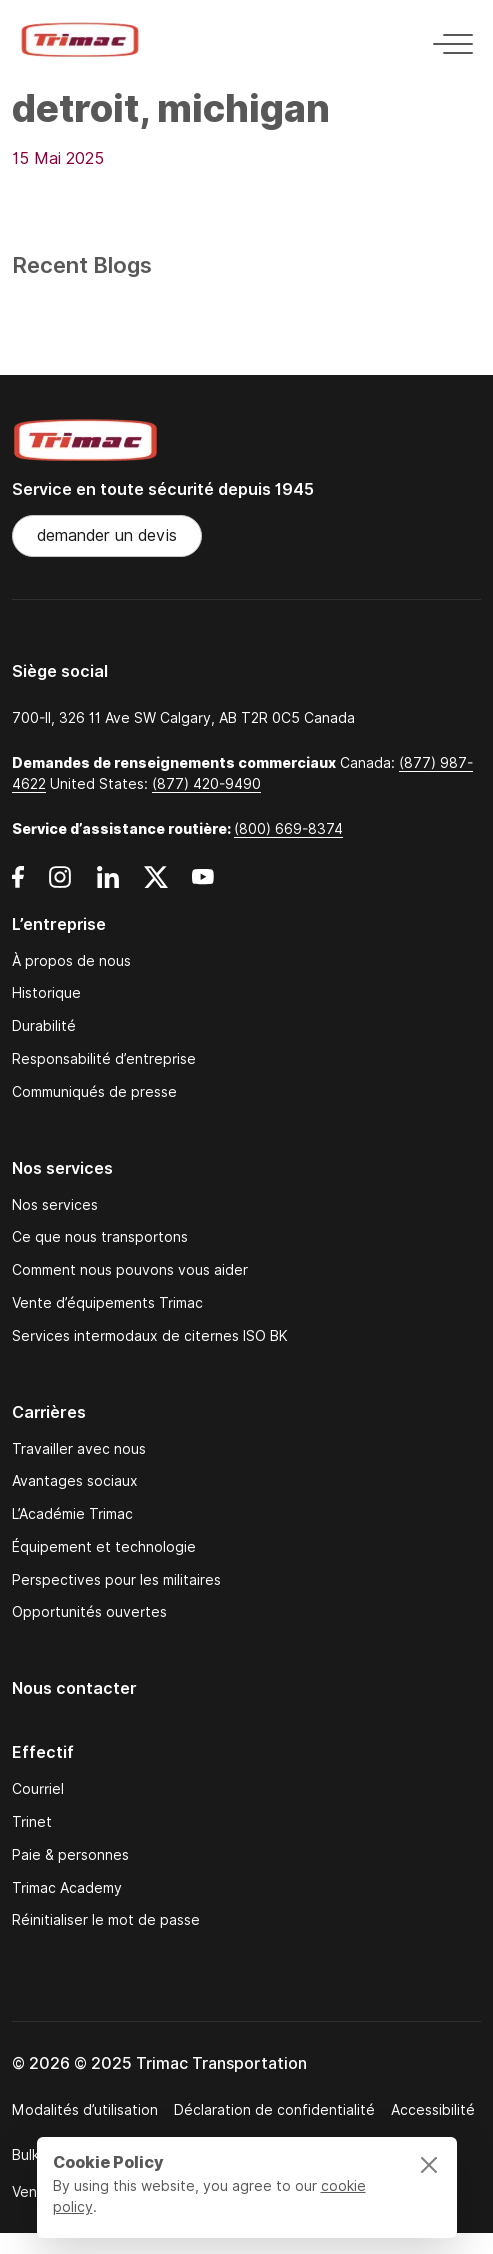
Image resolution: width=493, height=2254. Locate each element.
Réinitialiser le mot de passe (106, 1920)
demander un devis (107, 535)
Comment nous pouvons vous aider (130, 1270)
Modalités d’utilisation (85, 2110)
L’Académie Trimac (72, 1514)
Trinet (32, 1822)
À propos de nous (71, 961)
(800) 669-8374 (288, 829)
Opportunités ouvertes (89, 1612)
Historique (46, 993)
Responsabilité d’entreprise (104, 1059)
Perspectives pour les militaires (116, 1580)
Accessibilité (433, 2110)
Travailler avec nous (79, 1449)
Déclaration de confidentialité (274, 2110)
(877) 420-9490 (206, 784)
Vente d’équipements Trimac (107, 1303)
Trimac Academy (67, 1888)
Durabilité (44, 1026)
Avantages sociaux (75, 1481)
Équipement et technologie (104, 1547)
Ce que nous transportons (100, 1237)
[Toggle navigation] (447, 40)
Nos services (55, 1205)
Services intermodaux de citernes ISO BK (150, 1336)
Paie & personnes (70, 1855)
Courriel (38, 1789)
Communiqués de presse (94, 1092)
